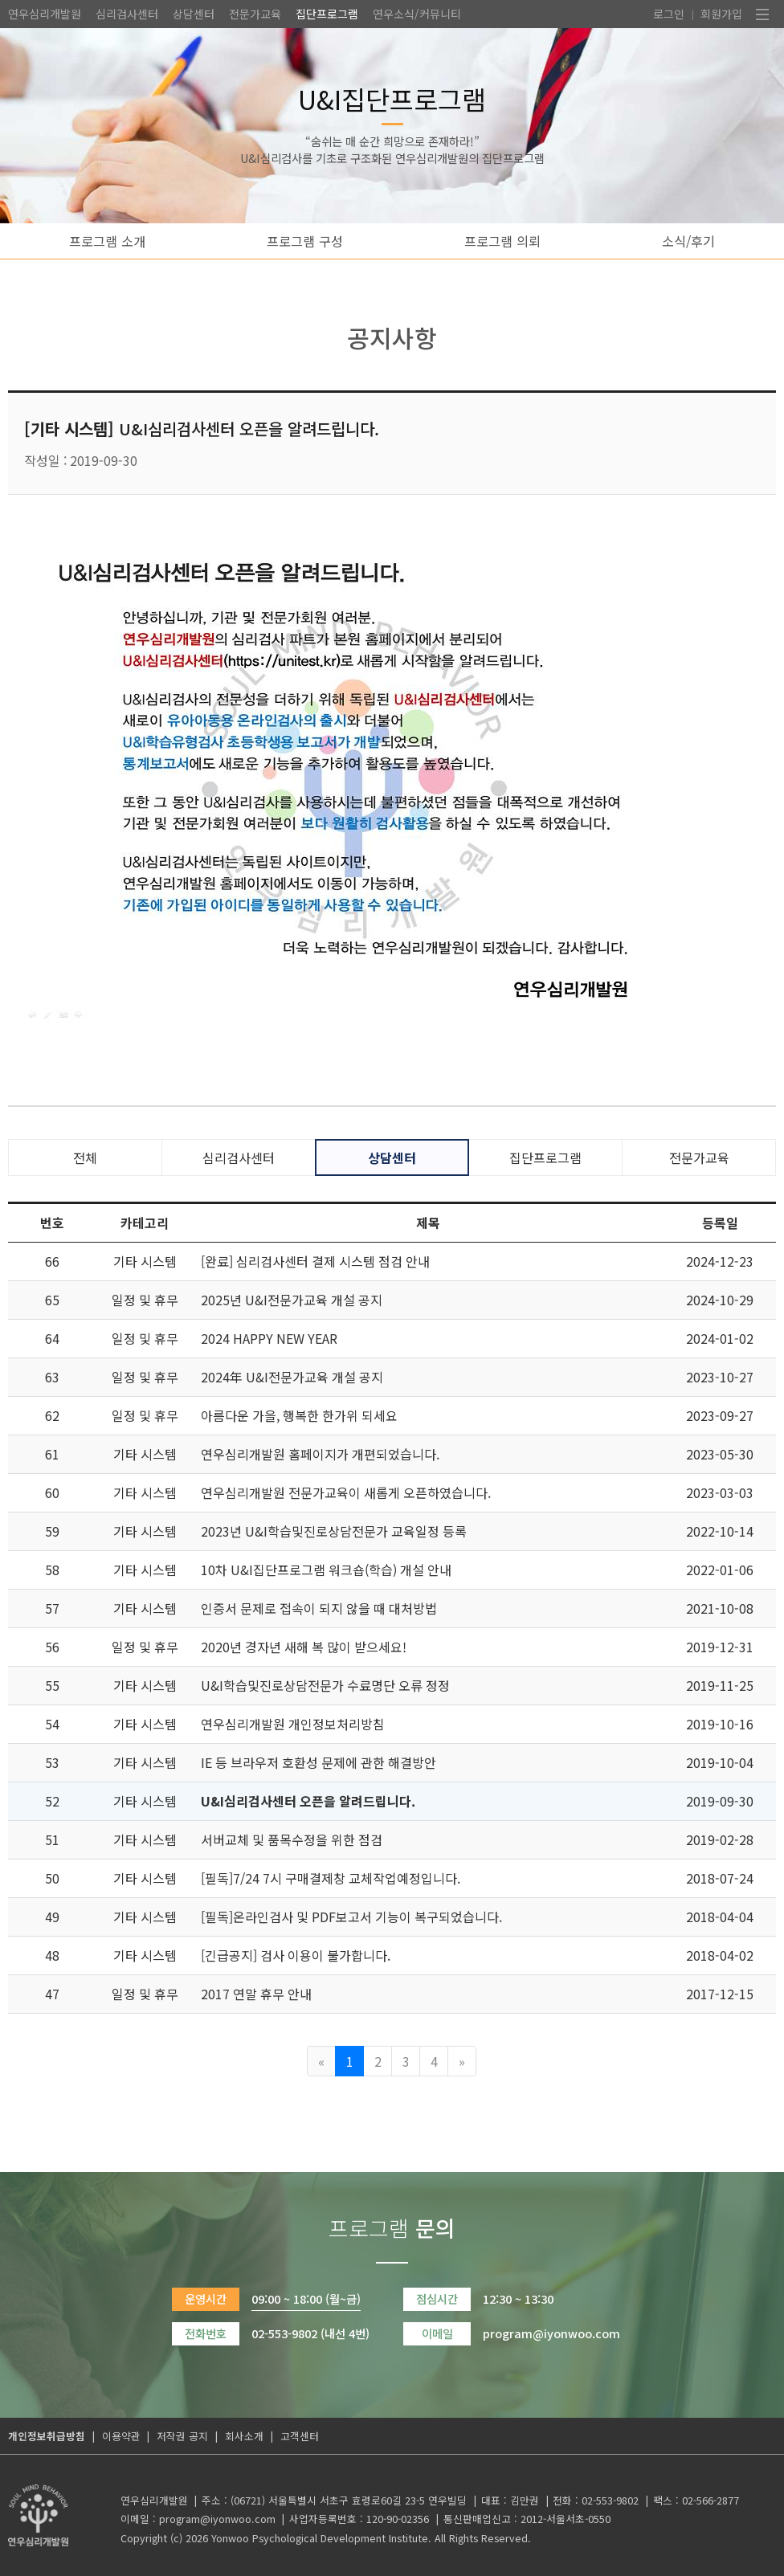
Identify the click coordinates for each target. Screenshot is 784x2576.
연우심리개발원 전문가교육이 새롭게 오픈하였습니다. (346, 1492)
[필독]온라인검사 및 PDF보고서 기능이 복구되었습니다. (351, 1916)
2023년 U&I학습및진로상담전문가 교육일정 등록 (334, 1531)
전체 (85, 1157)
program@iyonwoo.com (217, 2518)
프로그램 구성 (305, 241)
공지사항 (392, 337)
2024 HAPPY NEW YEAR (269, 1338)
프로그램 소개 (107, 241)
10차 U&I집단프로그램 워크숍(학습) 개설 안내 (326, 1569)
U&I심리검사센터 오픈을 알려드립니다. (308, 1801)
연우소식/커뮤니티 (417, 14)
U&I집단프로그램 (392, 98)
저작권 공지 (182, 2435)
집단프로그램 (327, 14)
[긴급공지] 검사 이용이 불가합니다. (295, 1955)
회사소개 (244, 2435)
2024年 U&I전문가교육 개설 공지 (292, 1376)
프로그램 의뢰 (502, 241)
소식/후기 (688, 241)
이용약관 (121, 2435)
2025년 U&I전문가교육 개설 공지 (291, 1299)
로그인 (668, 14)
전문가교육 (255, 14)
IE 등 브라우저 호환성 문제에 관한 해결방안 (318, 1762)
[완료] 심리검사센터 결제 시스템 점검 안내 (315, 1261)
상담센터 (193, 14)
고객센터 (299, 2435)
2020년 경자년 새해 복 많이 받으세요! (303, 1646)
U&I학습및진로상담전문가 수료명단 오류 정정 (325, 1685)
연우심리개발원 (44, 14)
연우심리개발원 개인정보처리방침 (293, 1723)
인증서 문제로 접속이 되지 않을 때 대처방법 (319, 1608)
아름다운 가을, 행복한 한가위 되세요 (299, 1415)
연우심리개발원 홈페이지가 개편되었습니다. (320, 1454)
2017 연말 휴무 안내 (256, 1993)
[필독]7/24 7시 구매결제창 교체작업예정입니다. (330, 1878)
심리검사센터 (127, 14)
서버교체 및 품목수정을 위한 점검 (291, 1839)
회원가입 (721, 14)
